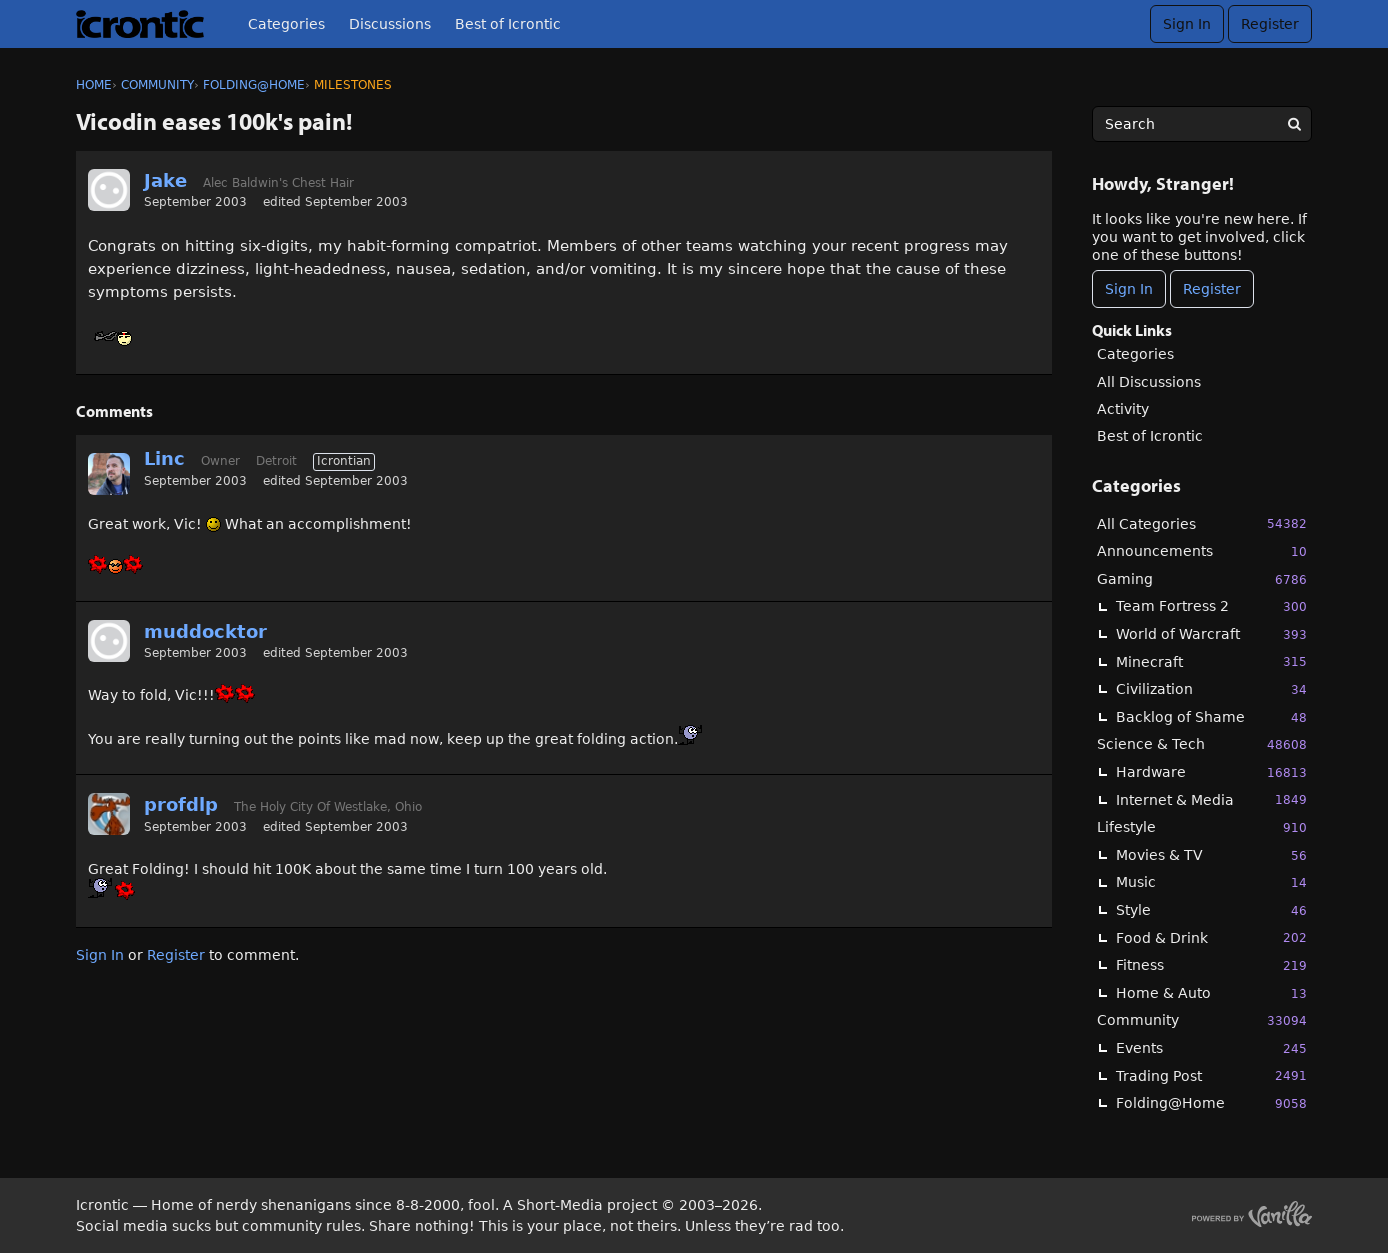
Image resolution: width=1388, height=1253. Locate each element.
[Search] (1294, 124)
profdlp (181, 804)
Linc (164, 458)
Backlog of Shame (1211, 717)
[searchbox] (1202, 124)
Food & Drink (1211, 937)
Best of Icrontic (508, 24)
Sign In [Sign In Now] (1129, 289)
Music (1211, 882)
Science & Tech (1202, 744)
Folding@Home (1211, 1103)
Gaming (1202, 579)
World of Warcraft (1211, 634)
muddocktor (205, 631)
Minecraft (1211, 661)
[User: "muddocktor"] (109, 641)
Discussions (390, 24)
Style (1211, 910)
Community (1202, 1020)
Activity (1123, 409)
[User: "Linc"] (109, 474)
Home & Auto (1211, 993)
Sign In (1187, 24)
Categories (286, 24)
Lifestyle (1202, 827)
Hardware (1211, 772)
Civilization (1211, 689)
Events (1211, 1048)
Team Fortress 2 (1211, 606)
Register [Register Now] (1212, 289)
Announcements (1202, 551)
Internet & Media (1211, 799)
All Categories (1202, 523)
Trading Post (1211, 1075)
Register (1270, 24)
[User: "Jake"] (109, 190)
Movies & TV (1211, 855)
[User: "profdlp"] (109, 814)
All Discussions (1149, 382)
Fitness (1211, 965)
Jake (165, 180)
